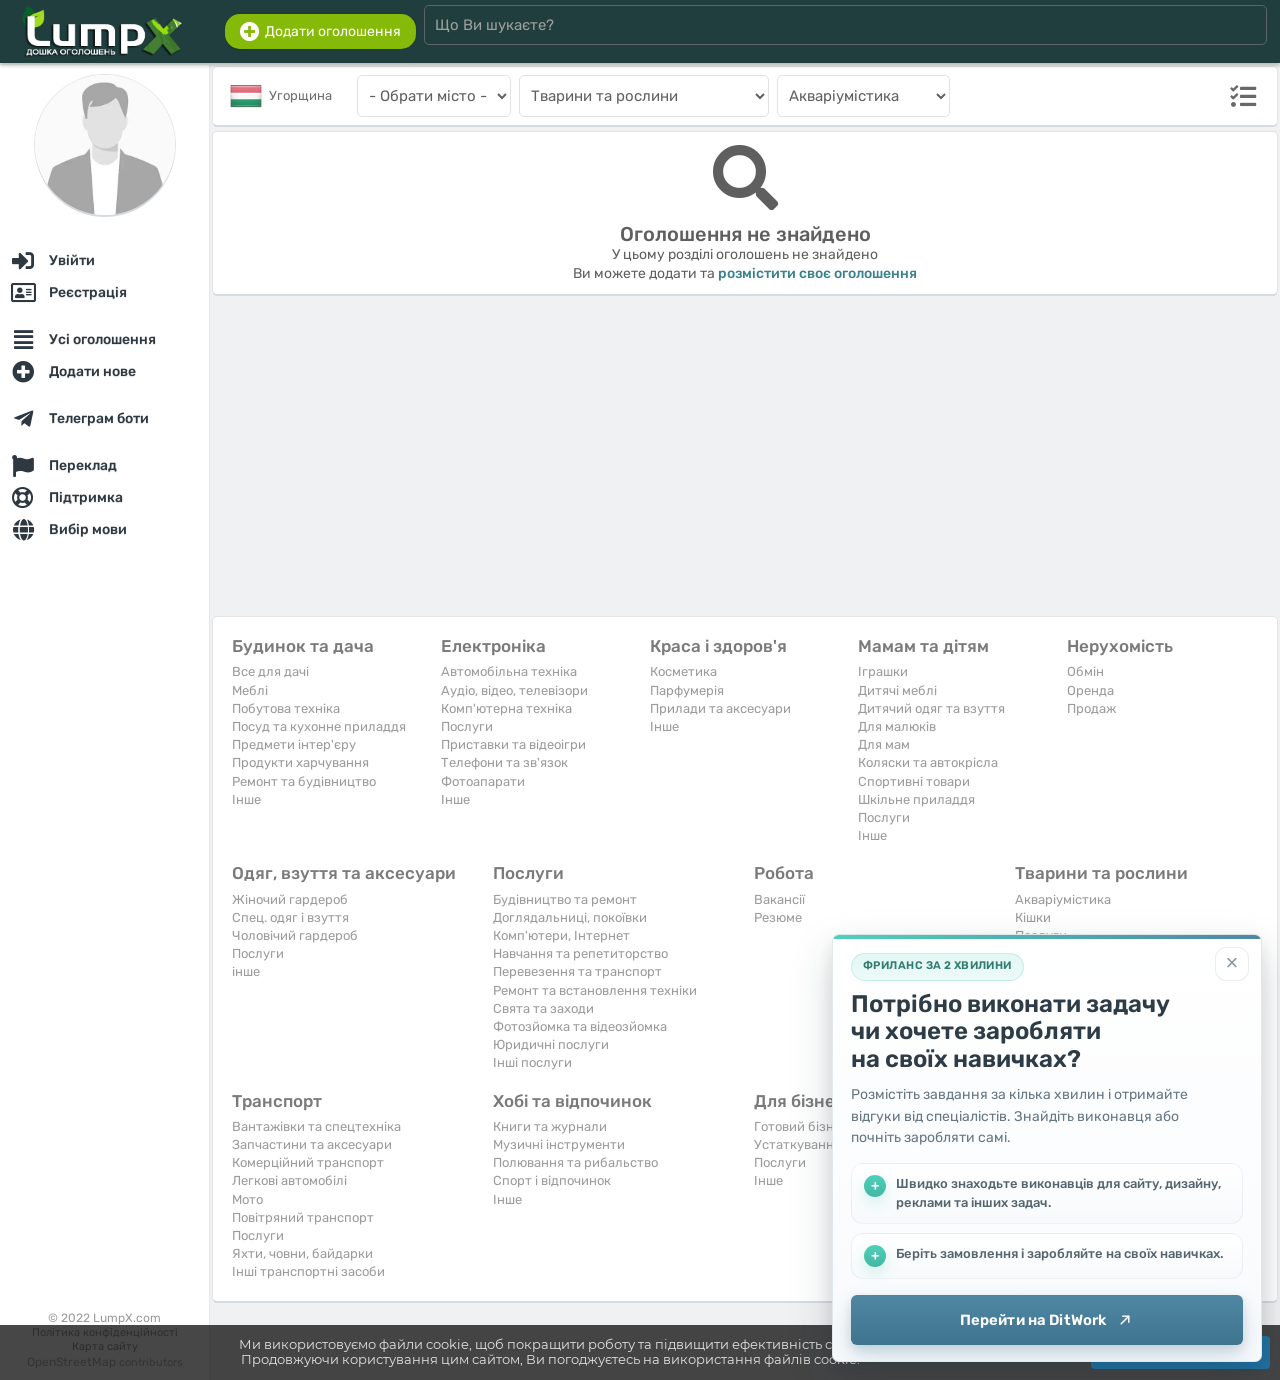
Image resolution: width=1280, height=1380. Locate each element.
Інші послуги (532, 1062)
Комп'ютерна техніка (506, 708)
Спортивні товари (914, 781)
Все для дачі (270, 671)
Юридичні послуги (551, 1044)
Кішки (1033, 917)
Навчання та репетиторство (580, 953)
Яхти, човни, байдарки (302, 1253)
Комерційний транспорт (308, 1162)
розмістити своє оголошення (817, 273)
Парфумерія (687, 690)
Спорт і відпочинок (552, 1180)
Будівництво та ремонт (565, 899)
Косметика (683, 671)
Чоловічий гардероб (295, 935)
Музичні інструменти (559, 1144)
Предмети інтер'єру (294, 744)
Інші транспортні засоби (308, 1271)
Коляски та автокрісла (928, 762)
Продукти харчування (300, 762)
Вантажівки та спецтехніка (316, 1126)
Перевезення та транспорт (577, 971)
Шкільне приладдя (916, 799)
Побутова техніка (286, 708)
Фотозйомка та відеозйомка (580, 1026)
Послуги (467, 726)
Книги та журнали (550, 1126)
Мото (247, 1199)
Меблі (250, 690)
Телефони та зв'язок (504, 762)
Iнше (246, 799)
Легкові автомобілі (289, 1180)
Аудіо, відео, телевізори (514, 690)
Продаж (1091, 708)
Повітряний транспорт (303, 1217)
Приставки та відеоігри (513, 744)
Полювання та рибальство (575, 1162)
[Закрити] (1232, 964)
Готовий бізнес (801, 1126)
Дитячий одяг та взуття (931, 708)
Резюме (778, 917)
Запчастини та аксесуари (312, 1144)
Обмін (1085, 671)
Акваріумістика (1063, 899)
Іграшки (883, 671)
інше (246, 971)
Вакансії (779, 899)
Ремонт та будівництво (304, 781)
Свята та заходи (543, 1008)
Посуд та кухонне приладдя (319, 726)
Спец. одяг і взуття (290, 917)
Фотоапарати (483, 781)
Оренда (1090, 690)
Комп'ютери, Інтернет (561, 935)
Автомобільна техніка (509, 671)
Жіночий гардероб (290, 899)
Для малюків (897, 726)
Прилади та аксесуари (720, 708)
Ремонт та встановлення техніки (595, 990)
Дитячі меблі (897, 690)
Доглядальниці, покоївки (570, 917)
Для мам (884, 744)
